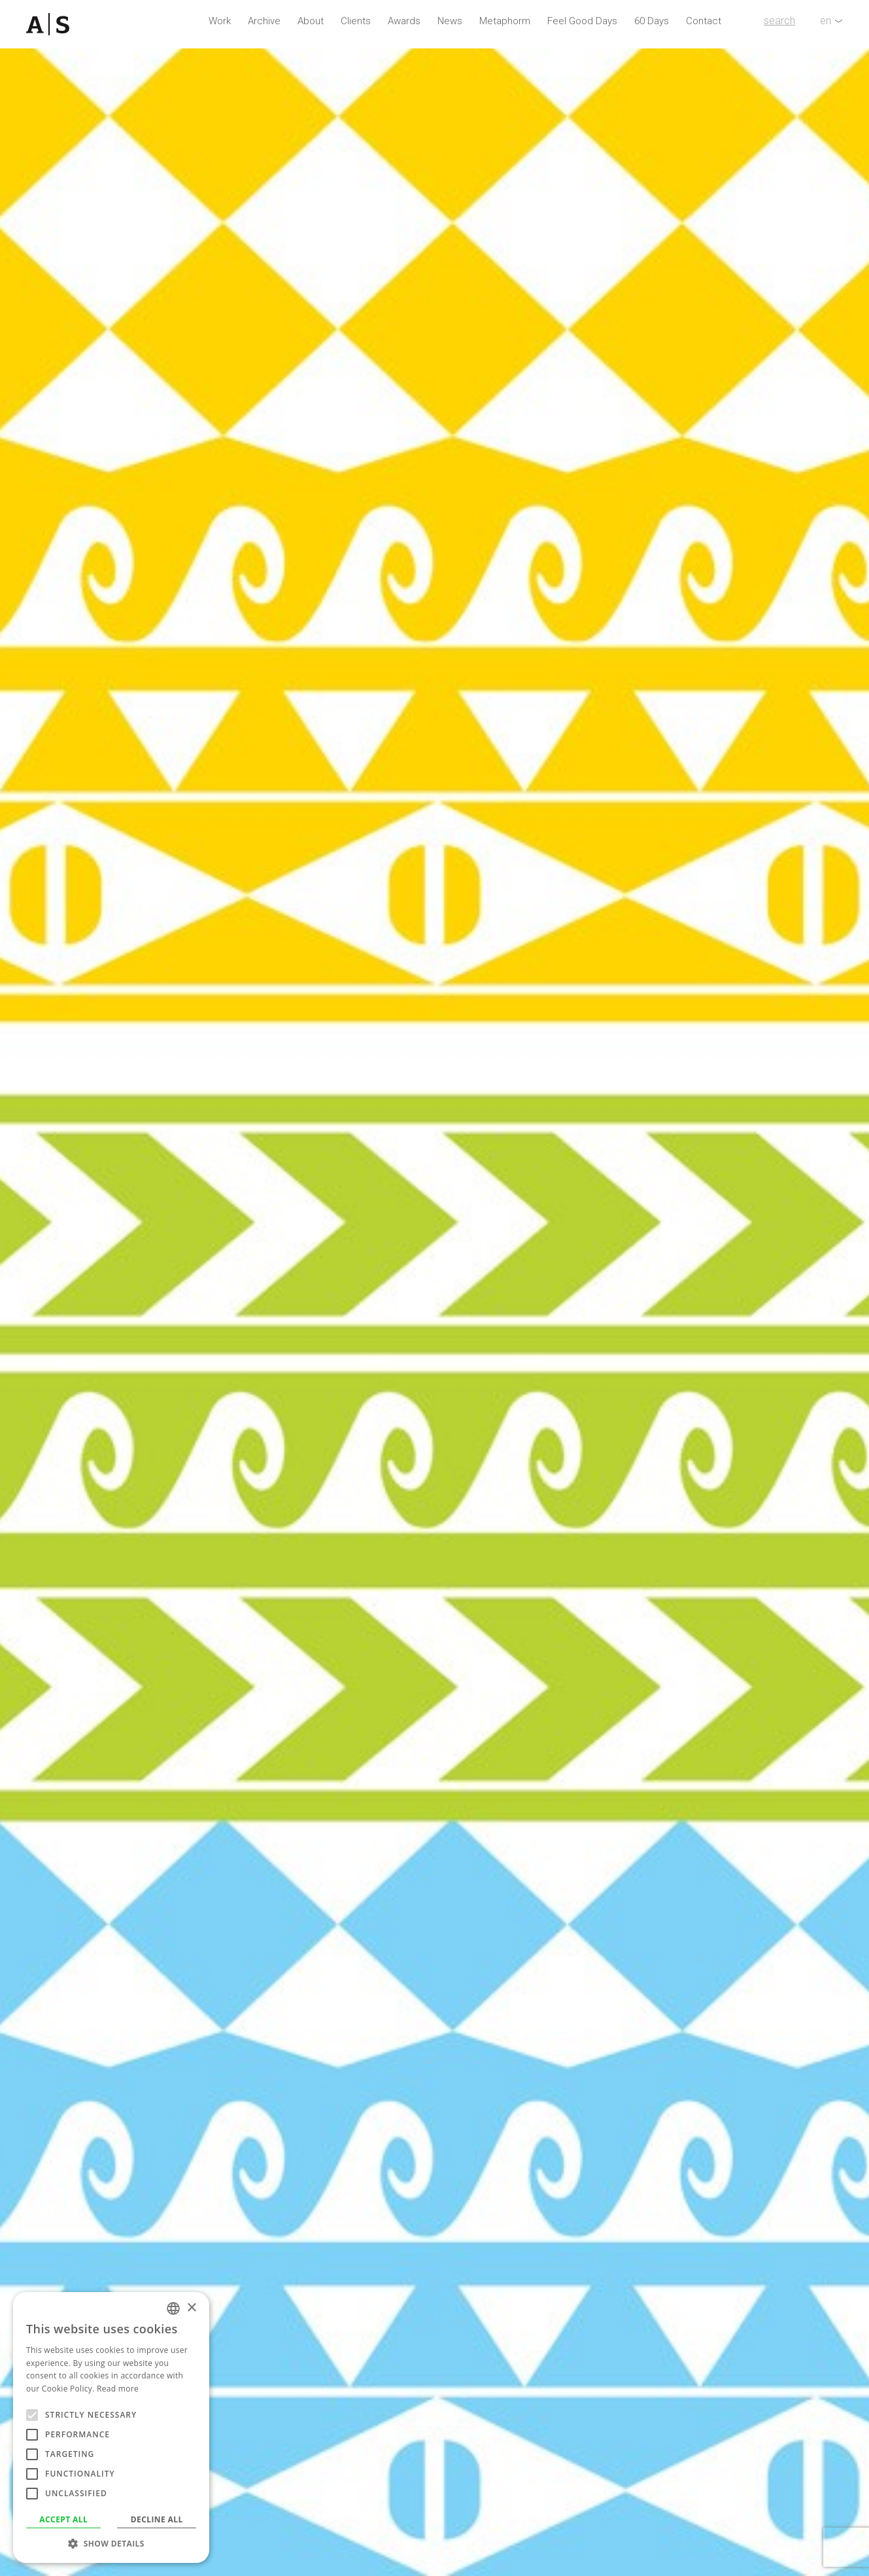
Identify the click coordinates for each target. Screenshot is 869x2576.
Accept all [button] (63, 2519)
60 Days (651, 21)
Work (220, 21)
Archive (264, 21)
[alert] (111, 2427)
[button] (111, 2543)
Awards (404, 21)
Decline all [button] (157, 2519)
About (311, 21)
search (779, 20)
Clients (356, 21)
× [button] (191, 2308)
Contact (703, 21)
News (449, 21)
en (825, 20)
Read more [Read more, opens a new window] (118, 2388)
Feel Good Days (582, 21)
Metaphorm (504, 21)
